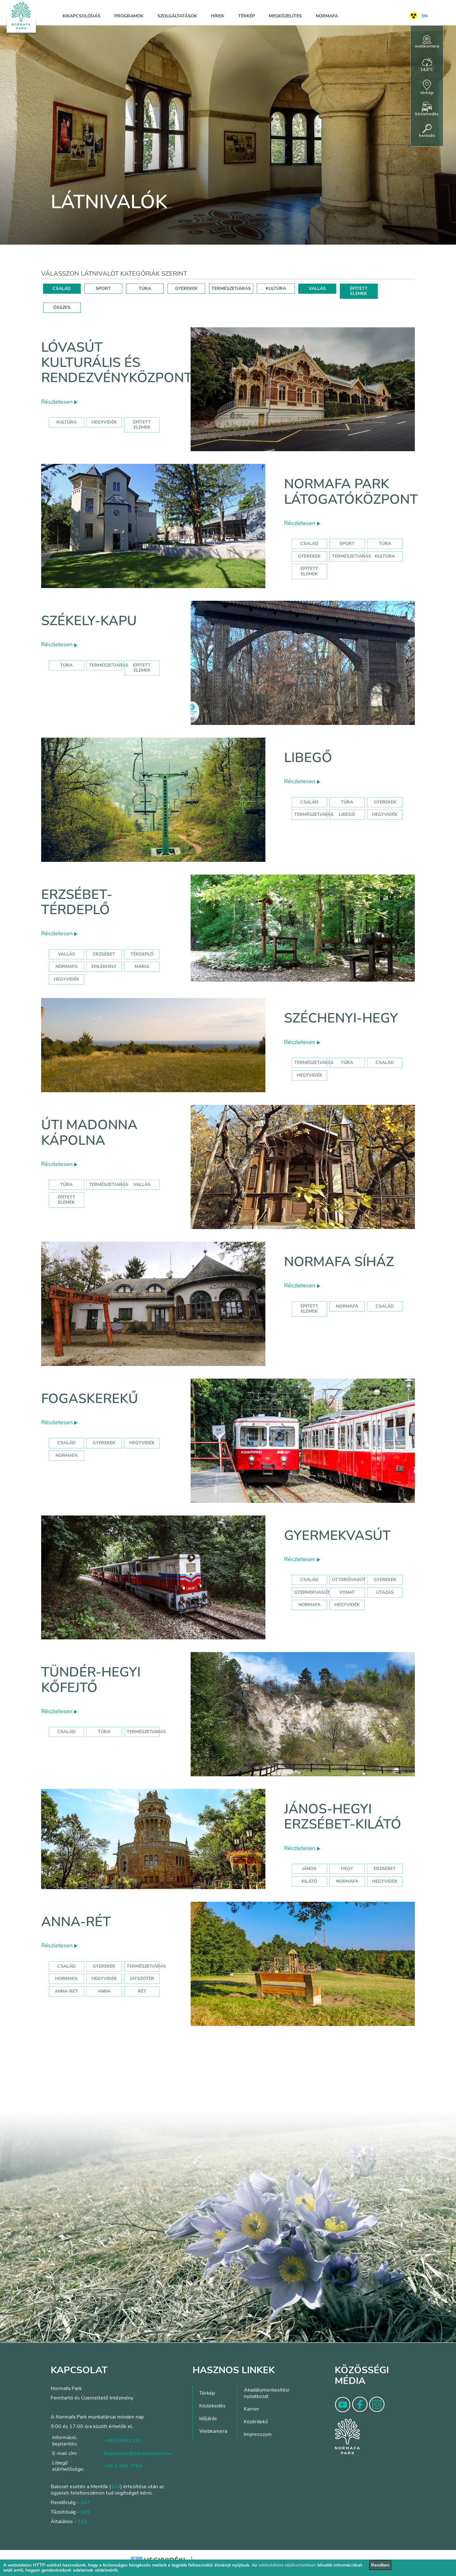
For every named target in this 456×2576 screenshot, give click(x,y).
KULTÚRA (276, 288)
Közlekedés (212, 2405)
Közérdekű (256, 2421)
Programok (128, 16)
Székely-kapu (89, 621)
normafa (66, 967)
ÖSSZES (61, 307)
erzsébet (104, 954)
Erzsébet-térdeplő (76, 902)
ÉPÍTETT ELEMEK (359, 291)
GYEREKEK (186, 288)
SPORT (103, 288)
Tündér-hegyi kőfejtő (91, 1679)
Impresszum (258, 2434)
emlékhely (104, 967)
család (385, 1063)
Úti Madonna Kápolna (89, 1132)
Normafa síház (339, 1262)
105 (85, 2512)
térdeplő (142, 954)
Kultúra (385, 556)
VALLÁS (317, 288)
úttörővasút (348, 1580)
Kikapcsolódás (81, 16)
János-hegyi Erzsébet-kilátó (342, 1816)
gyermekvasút (312, 1592)
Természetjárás (351, 556)
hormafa (66, 1979)
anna (104, 1991)
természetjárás (313, 1063)
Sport (347, 544)
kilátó (309, 1881)
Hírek (217, 16)
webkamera (427, 42)
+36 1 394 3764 (123, 2466)
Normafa (327, 16)
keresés (427, 131)
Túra (385, 544)
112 (82, 2521)
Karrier (251, 2409)
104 (115, 2486)
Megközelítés (285, 16)
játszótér (142, 1979)
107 (85, 2502)
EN (425, 16)
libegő (347, 814)
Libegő (308, 758)
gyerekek (104, 1443)
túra (347, 1063)
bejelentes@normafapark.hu (138, 2453)
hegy (347, 1869)
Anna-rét (76, 1922)
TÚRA (145, 288)
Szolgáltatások (177, 16)
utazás (385, 1592)
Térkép (246, 16)
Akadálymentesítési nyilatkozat (266, 2393)
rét (142, 1991)
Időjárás (208, 2418)
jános (309, 1869)
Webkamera (213, 2431)
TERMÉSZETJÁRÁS (231, 288)
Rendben (380, 2565)
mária (142, 967)
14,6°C (427, 65)
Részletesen (59, 402)
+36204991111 (123, 2440)
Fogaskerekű (89, 1399)
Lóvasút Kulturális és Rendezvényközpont (116, 362)
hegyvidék (104, 422)
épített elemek (142, 424)
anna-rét (66, 1991)
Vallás (66, 954)
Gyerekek (309, 556)
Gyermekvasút (337, 1536)
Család (309, 544)
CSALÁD (62, 288)
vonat (347, 1592)
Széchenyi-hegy (341, 1018)
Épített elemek (309, 571)
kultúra (66, 422)
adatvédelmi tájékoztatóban (287, 2565)
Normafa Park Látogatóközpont (351, 491)
